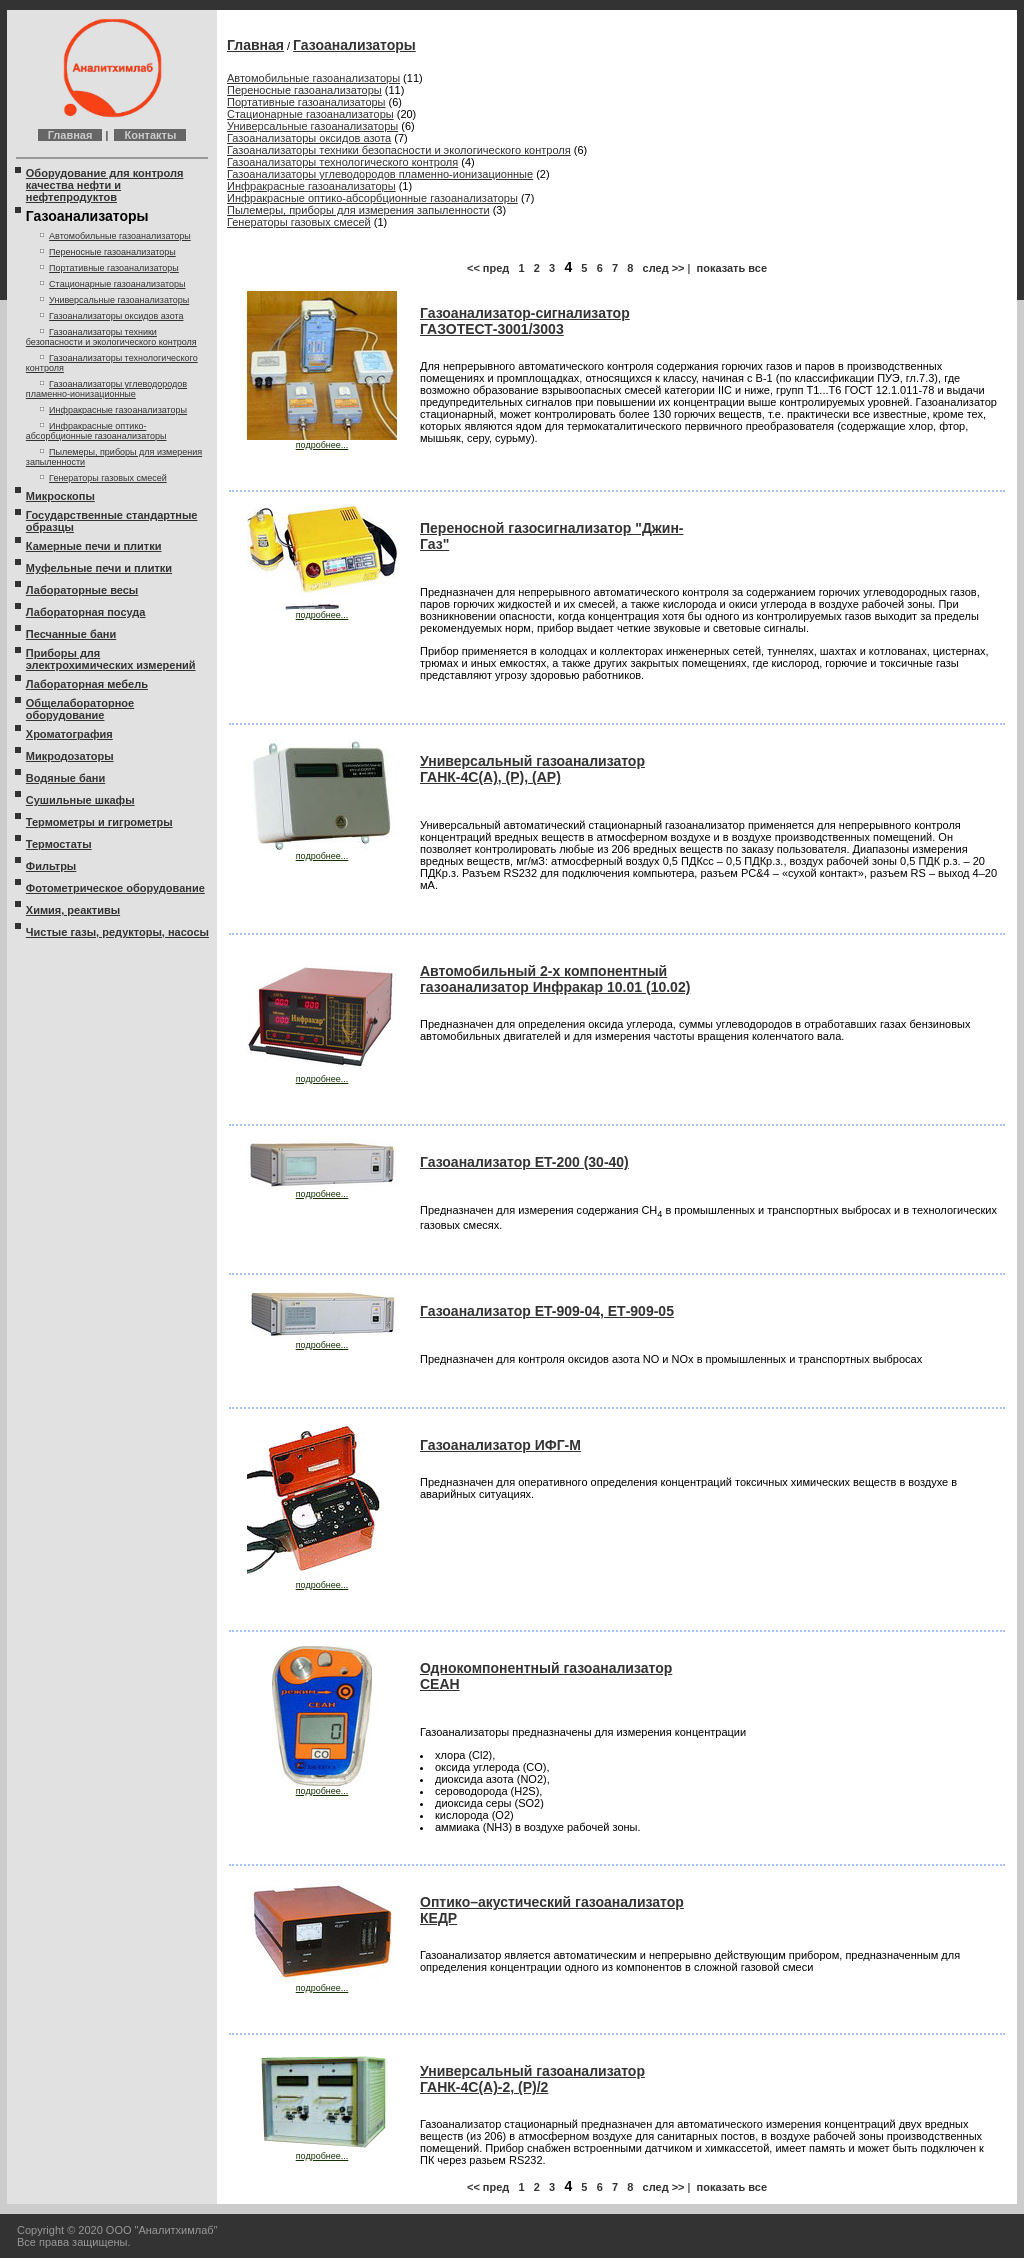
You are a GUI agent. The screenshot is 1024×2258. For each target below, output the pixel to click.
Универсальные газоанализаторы (119, 300)
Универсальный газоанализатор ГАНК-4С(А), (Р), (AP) (532, 769)
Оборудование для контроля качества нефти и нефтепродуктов (105, 185)
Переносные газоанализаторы (112, 252)
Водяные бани (65, 778)
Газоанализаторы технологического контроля (342, 162)
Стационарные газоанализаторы (117, 284)
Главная (70, 135)
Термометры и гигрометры (99, 822)
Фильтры (51, 866)
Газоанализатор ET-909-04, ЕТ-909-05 (547, 1311)
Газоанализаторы (354, 45)
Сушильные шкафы (80, 800)
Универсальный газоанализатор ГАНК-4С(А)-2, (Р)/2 (532, 2079)
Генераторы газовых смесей (108, 478)
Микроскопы (60, 496)
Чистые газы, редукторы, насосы (117, 932)
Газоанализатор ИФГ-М (500, 1445)
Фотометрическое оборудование (115, 888)
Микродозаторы (70, 756)
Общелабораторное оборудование (80, 709)
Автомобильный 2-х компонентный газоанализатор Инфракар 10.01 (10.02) (555, 979)
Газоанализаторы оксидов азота (116, 316)
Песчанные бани (71, 634)
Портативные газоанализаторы (114, 268)
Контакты (150, 135)
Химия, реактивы (73, 910)
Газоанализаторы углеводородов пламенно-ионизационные (106, 389)
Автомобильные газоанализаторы (120, 236)
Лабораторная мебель (87, 684)
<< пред (488, 268)
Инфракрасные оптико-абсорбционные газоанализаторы (96, 431)
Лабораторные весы (82, 590)
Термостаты (59, 844)
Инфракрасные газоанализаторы (118, 410)
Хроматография (69, 734)
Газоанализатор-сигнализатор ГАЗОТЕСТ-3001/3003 (525, 321)
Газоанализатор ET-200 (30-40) (524, 1162)
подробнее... (322, 441)
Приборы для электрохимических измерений (111, 659)
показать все (732, 268)
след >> (664, 268)
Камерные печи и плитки (94, 546)
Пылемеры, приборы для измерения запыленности (358, 210)
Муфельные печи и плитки (99, 568)
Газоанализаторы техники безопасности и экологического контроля (111, 337)
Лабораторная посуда (86, 612)
